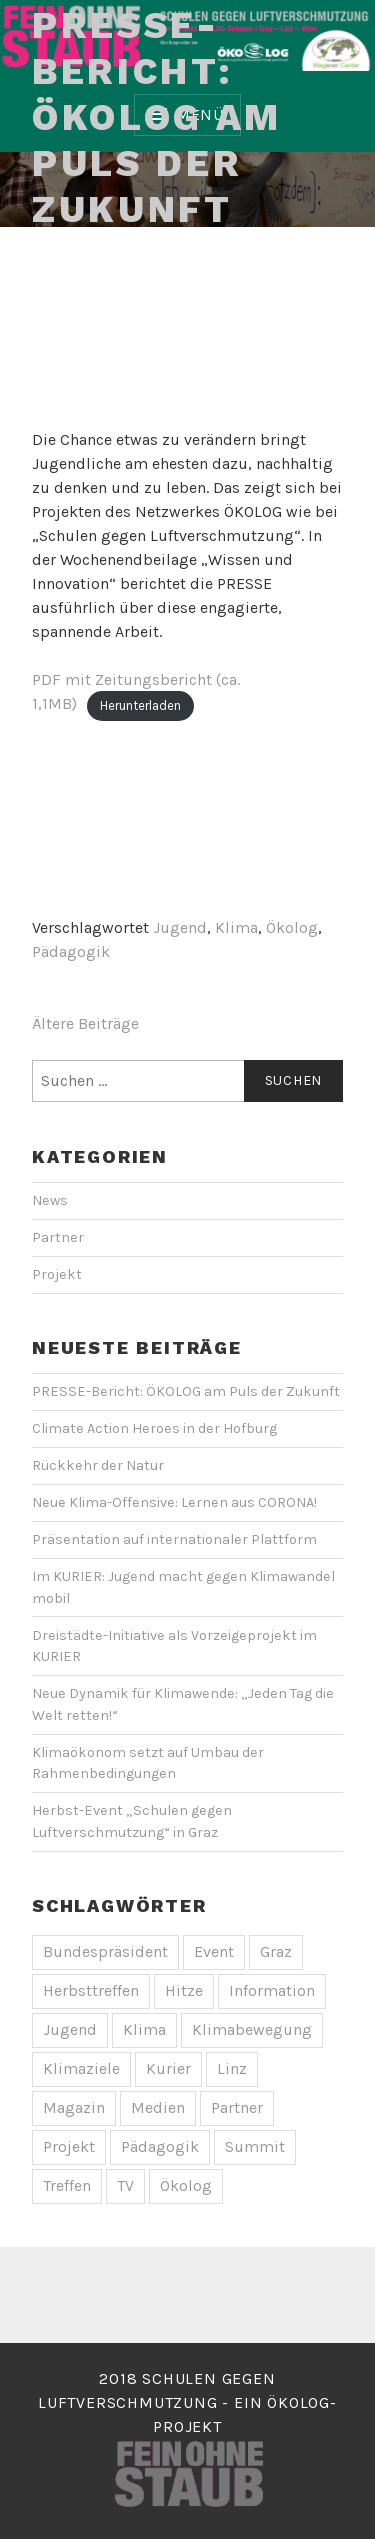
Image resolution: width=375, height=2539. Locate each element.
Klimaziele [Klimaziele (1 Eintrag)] (81, 2068)
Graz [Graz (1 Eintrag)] (276, 1951)
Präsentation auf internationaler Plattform (174, 1539)
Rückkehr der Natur (98, 1465)
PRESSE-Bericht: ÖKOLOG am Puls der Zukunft (157, 117)
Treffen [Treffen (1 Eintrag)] (67, 2185)
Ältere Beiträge (85, 1023)
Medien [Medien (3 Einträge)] (158, 2107)
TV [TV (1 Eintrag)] (125, 2185)
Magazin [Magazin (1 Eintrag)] (74, 2107)
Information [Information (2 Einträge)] (272, 1990)
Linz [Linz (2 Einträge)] (232, 2068)
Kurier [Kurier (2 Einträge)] (168, 2068)
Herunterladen (140, 704)
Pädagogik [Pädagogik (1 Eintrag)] (160, 2146)
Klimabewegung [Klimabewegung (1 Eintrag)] (252, 2029)
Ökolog (292, 927)
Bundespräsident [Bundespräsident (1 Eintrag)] (105, 1951)
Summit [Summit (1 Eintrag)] (255, 2146)
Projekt (57, 1274)
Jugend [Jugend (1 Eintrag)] (70, 2029)
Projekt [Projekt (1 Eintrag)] (69, 2146)
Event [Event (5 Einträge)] (214, 1951)
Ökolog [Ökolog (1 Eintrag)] (186, 2185)
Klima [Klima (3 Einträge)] (144, 2029)
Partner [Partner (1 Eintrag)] (237, 2107)
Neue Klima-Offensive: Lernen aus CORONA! (174, 1502)
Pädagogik (71, 951)
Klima (236, 927)
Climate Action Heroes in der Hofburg (154, 1428)
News (50, 1200)
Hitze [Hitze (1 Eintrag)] (184, 1990)
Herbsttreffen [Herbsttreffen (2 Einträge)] (91, 1990)
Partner (58, 1237)
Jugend (180, 927)
